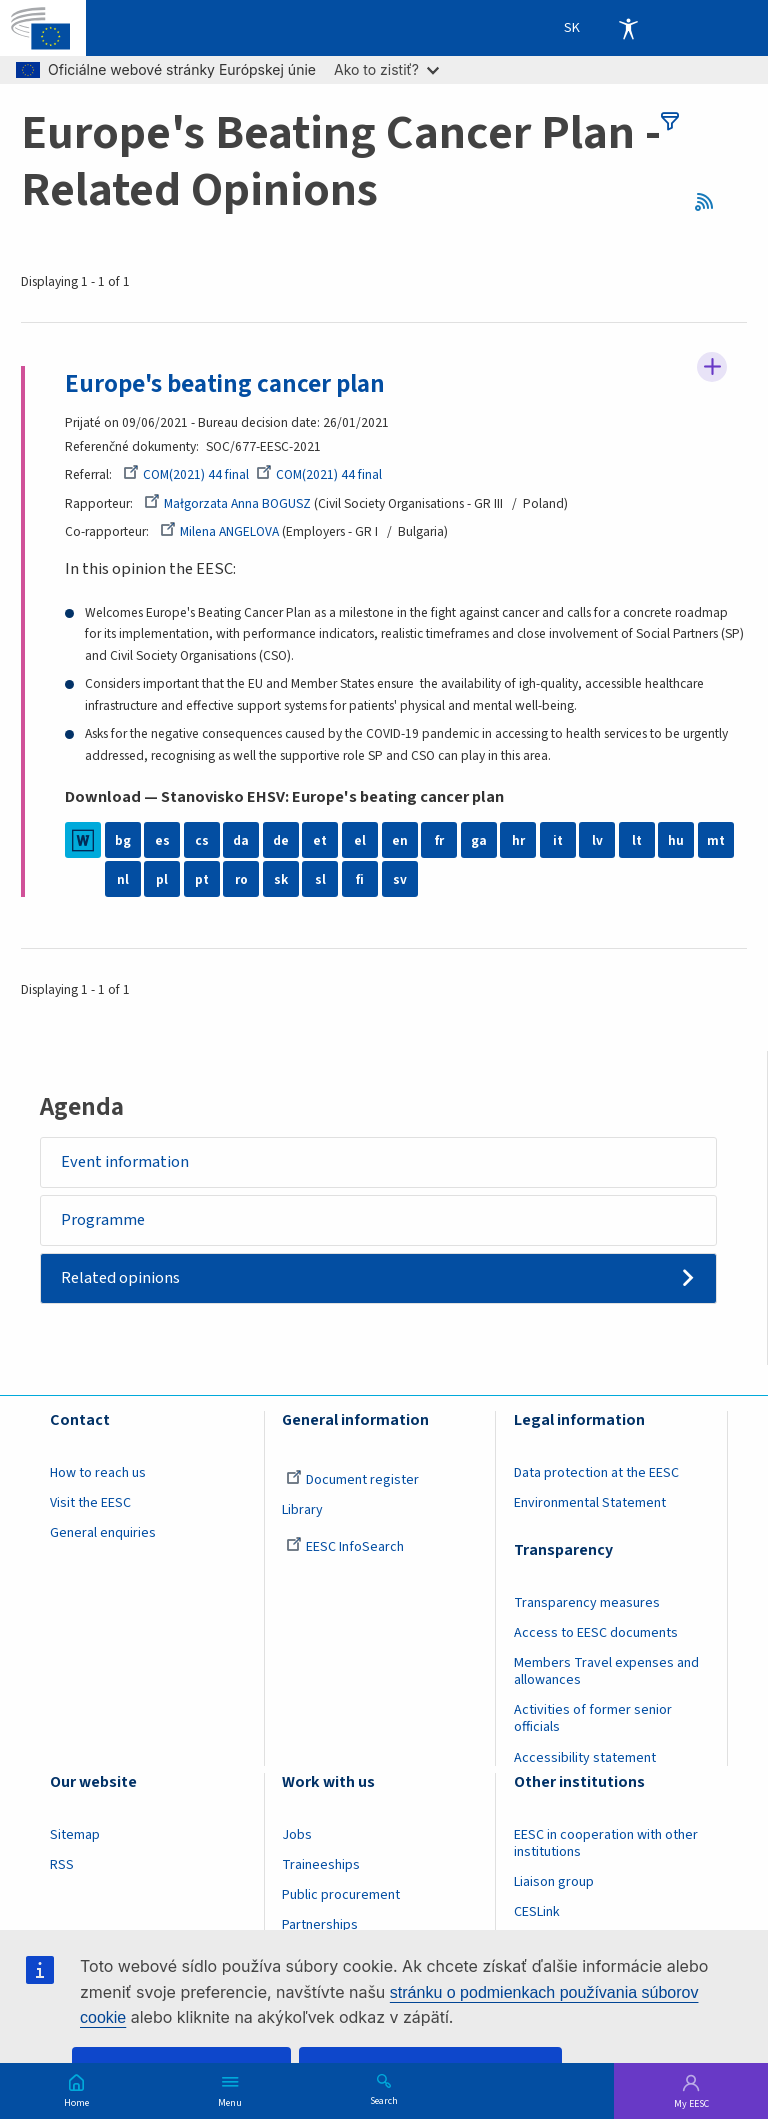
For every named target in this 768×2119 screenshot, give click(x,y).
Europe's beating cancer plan (225, 384)
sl (320, 880)
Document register (352, 1481)
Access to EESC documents (596, 1634)
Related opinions (121, 1279)
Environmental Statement (590, 1504)
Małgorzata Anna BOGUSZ (227, 503)
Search (384, 2100)
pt (202, 880)
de (281, 840)
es (162, 840)
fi (360, 880)
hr (518, 840)
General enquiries (103, 1534)
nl (123, 880)
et (320, 840)
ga (479, 840)
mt (716, 840)
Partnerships (320, 1926)
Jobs (297, 1835)
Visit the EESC (90, 1504)
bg (123, 840)
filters (670, 121)
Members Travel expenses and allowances (606, 1672)
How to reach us (98, 1474)
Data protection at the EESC (596, 1474)
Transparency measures (587, 1604)
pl (162, 880)
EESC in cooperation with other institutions (606, 1843)
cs (202, 840)
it (558, 840)
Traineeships (321, 1865)
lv (597, 840)
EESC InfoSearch (345, 1548)
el (360, 840)
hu (676, 840)
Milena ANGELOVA (219, 531)
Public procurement (341, 1895)
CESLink (537, 1912)
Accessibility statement (585, 1758)
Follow (712, 367)
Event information (126, 1162)
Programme (104, 1220)
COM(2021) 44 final (186, 474)
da (241, 840)
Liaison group (554, 1882)
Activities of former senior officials (593, 1719)
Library (302, 1511)
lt (637, 840)
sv (400, 880)
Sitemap (75, 1835)
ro (241, 880)
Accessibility (628, 28)
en (400, 840)
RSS (710, 202)
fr (439, 840)
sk (281, 880)
